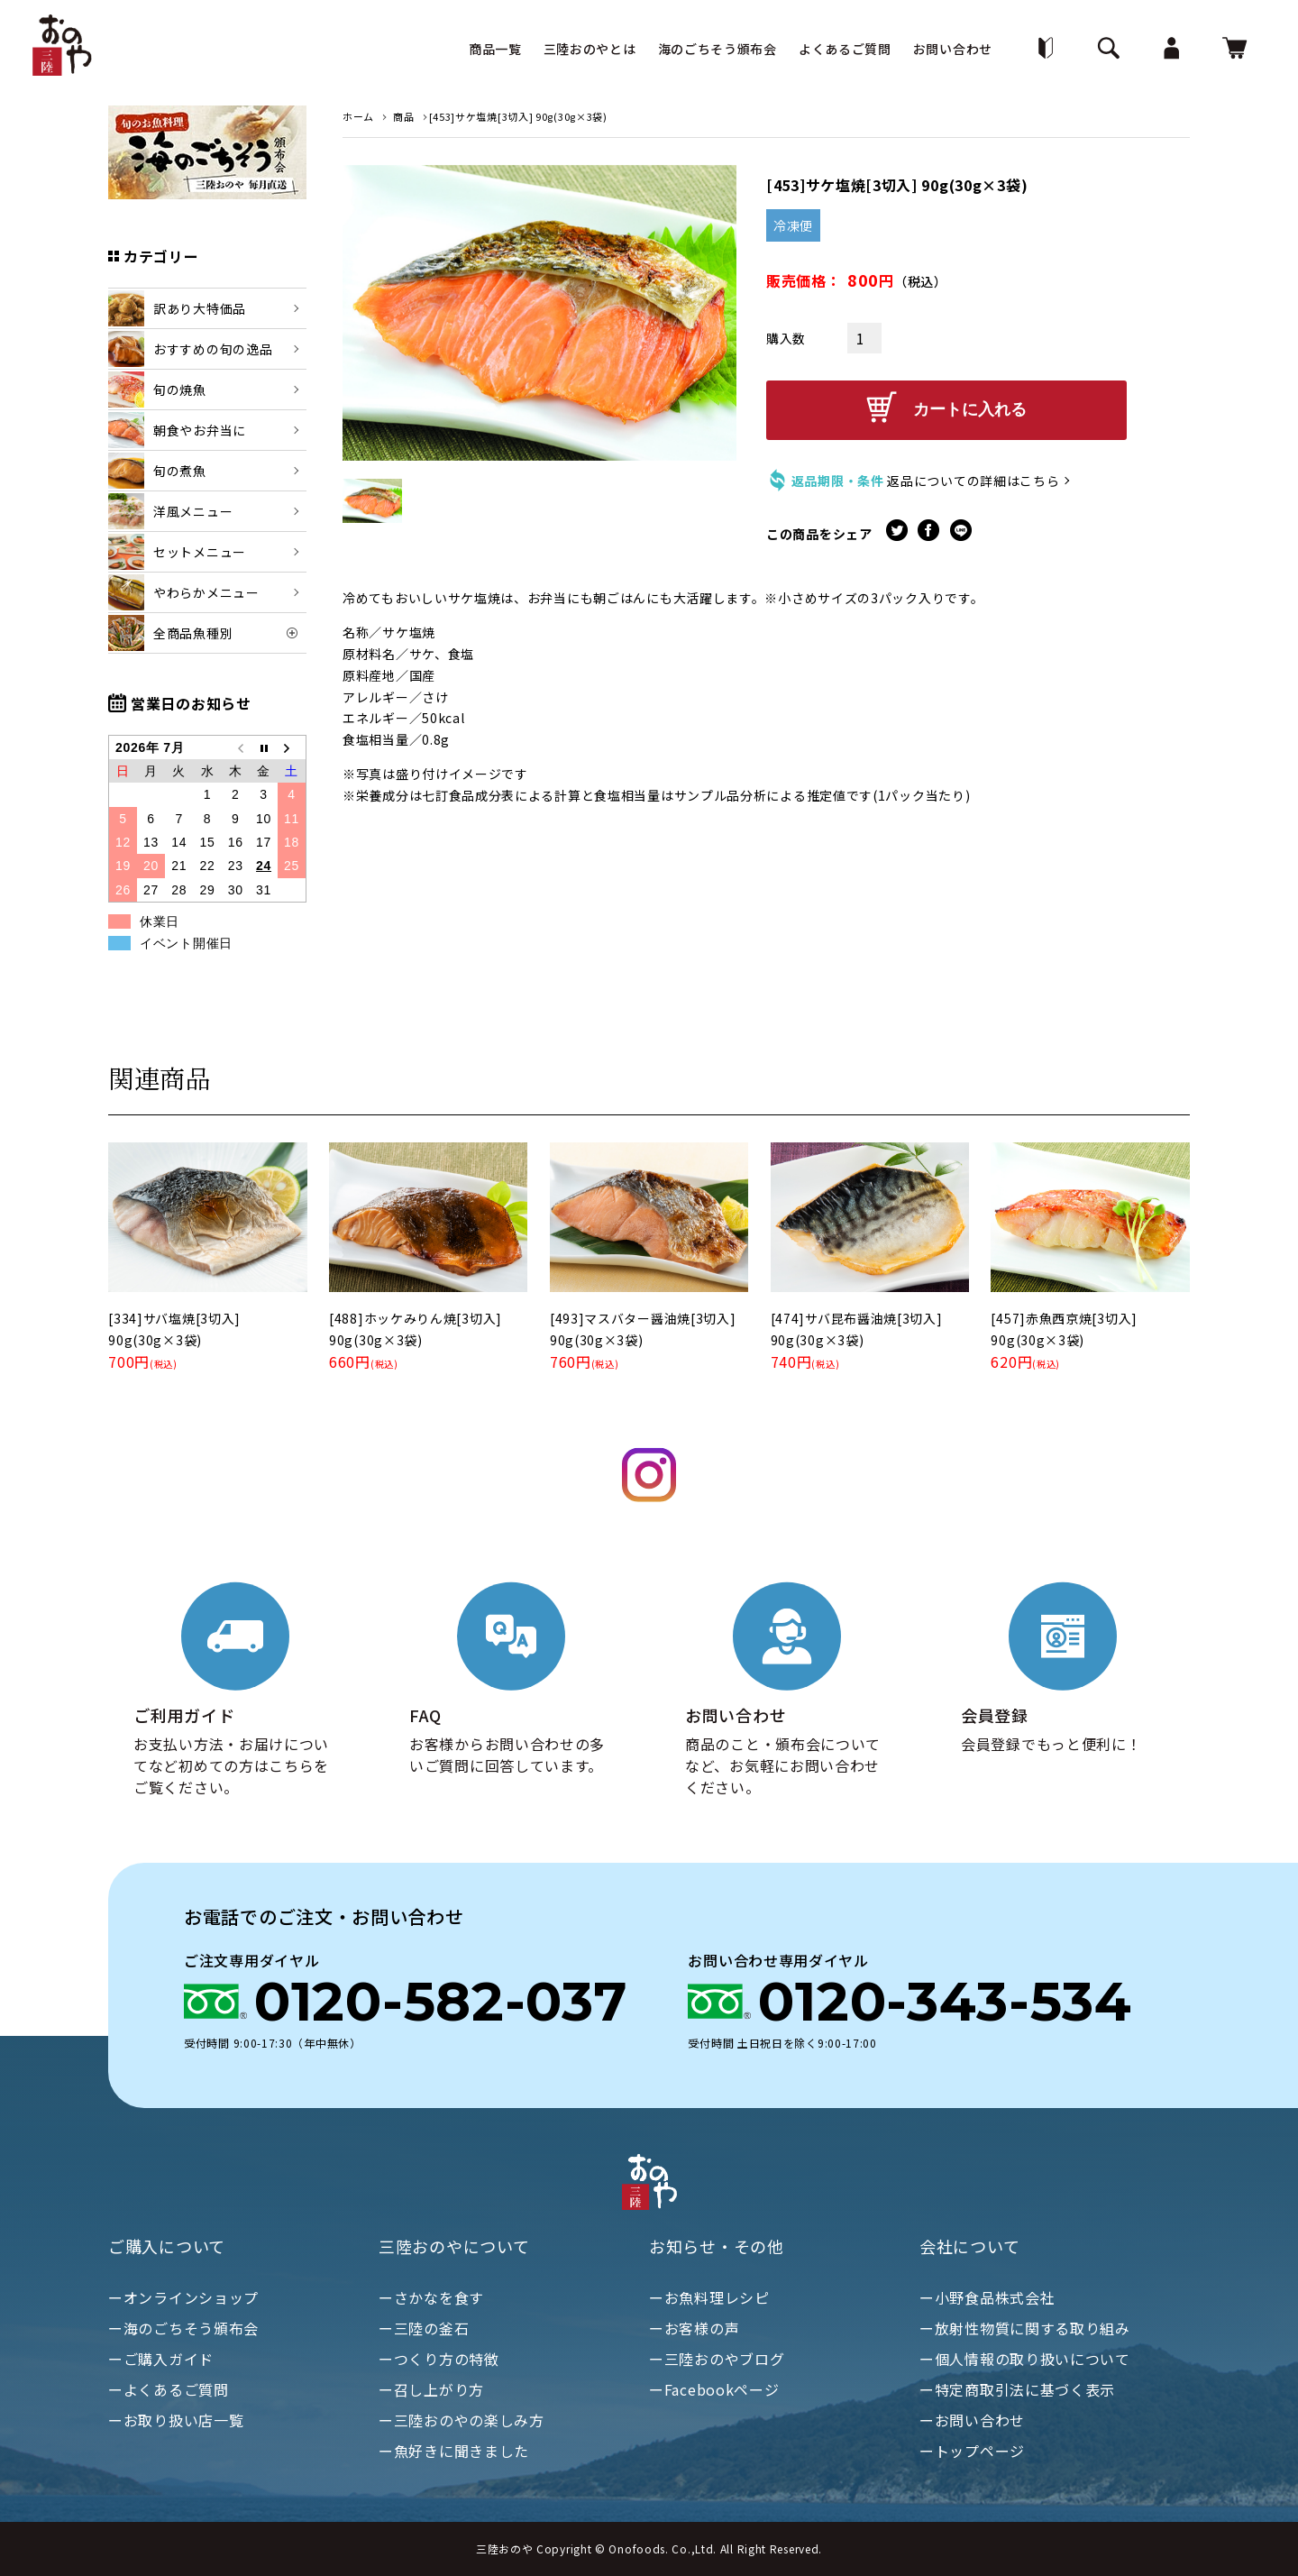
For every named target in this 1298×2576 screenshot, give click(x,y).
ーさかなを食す (431, 2297)
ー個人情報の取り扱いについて (1024, 2359)
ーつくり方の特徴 (439, 2359)
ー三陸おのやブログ (716, 2359)
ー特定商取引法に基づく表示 (1017, 2389)
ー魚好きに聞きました (454, 2450)
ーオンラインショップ (183, 2297)
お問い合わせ (952, 49)
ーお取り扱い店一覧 (175, 2420)
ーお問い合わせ (972, 2420)
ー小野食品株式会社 (987, 2297)
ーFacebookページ (714, 2389)
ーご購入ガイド (161, 2359)
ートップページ (972, 2450)
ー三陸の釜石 (424, 2328)
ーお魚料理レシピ (709, 2297)
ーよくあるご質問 (168, 2389)
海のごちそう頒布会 (717, 49)
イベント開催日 (186, 943)
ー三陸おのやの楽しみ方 (461, 2420)
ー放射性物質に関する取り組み (1024, 2328)
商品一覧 (495, 49)
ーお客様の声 (694, 2328)
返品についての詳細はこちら (973, 476)
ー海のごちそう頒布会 (183, 2328)
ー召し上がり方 (431, 2389)
